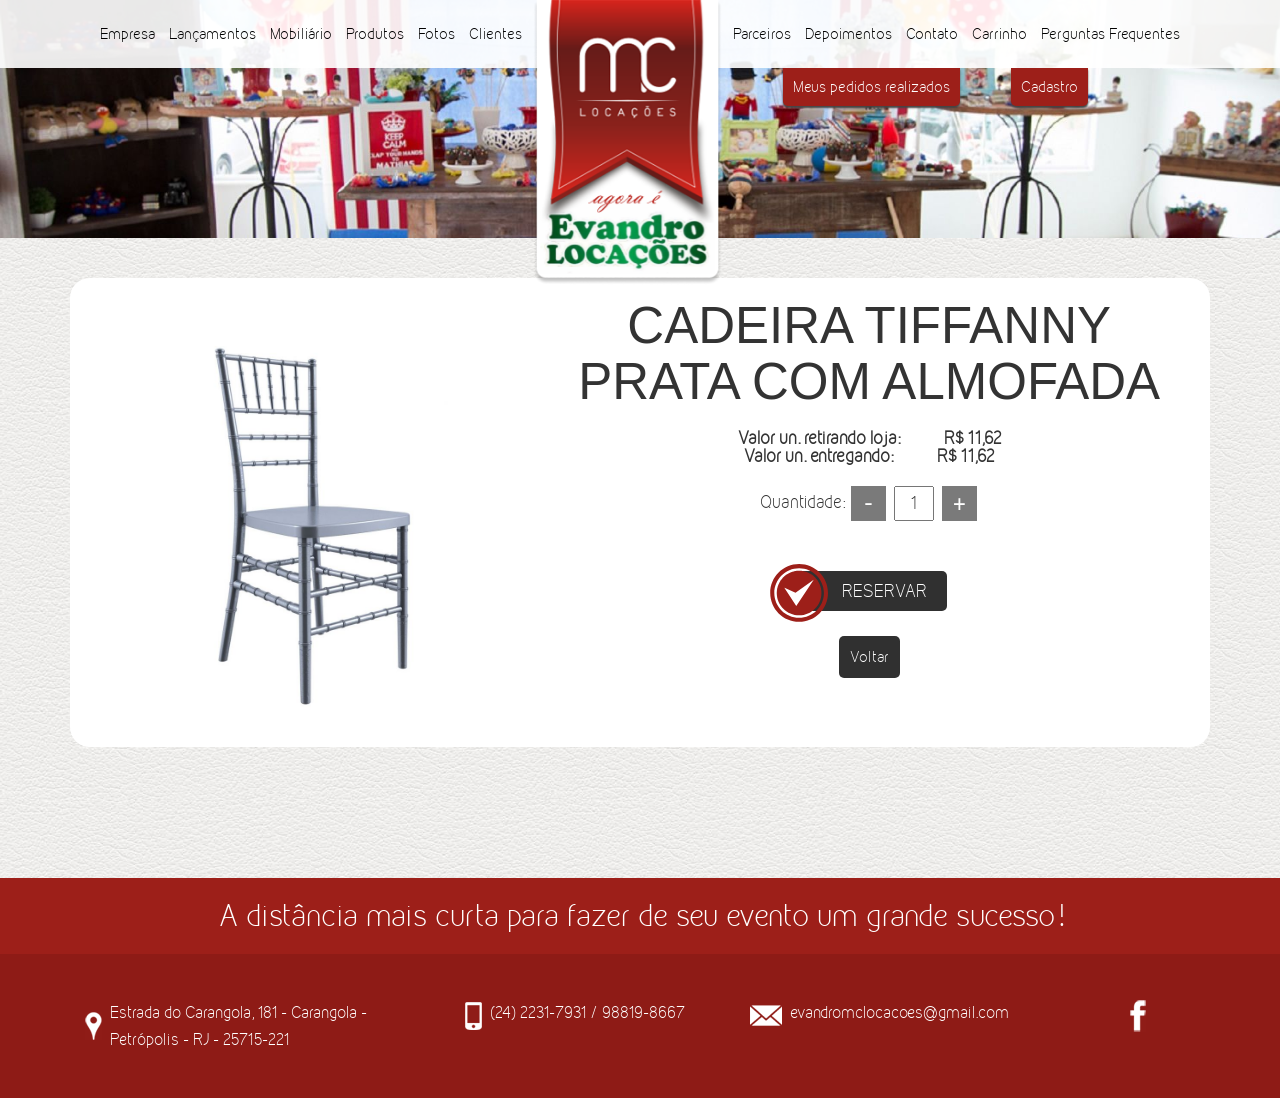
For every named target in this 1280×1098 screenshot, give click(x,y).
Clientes (495, 33)
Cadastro (1049, 86)
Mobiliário (301, 33)
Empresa (127, 33)
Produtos (375, 33)
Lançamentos (212, 33)
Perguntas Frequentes (1110, 33)
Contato (932, 33)
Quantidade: (802, 502)
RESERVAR (884, 591)
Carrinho (999, 33)
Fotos (436, 33)
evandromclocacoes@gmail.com (899, 1012)
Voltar (869, 656)
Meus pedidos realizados (871, 86)
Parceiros (762, 33)
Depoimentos (848, 33)
